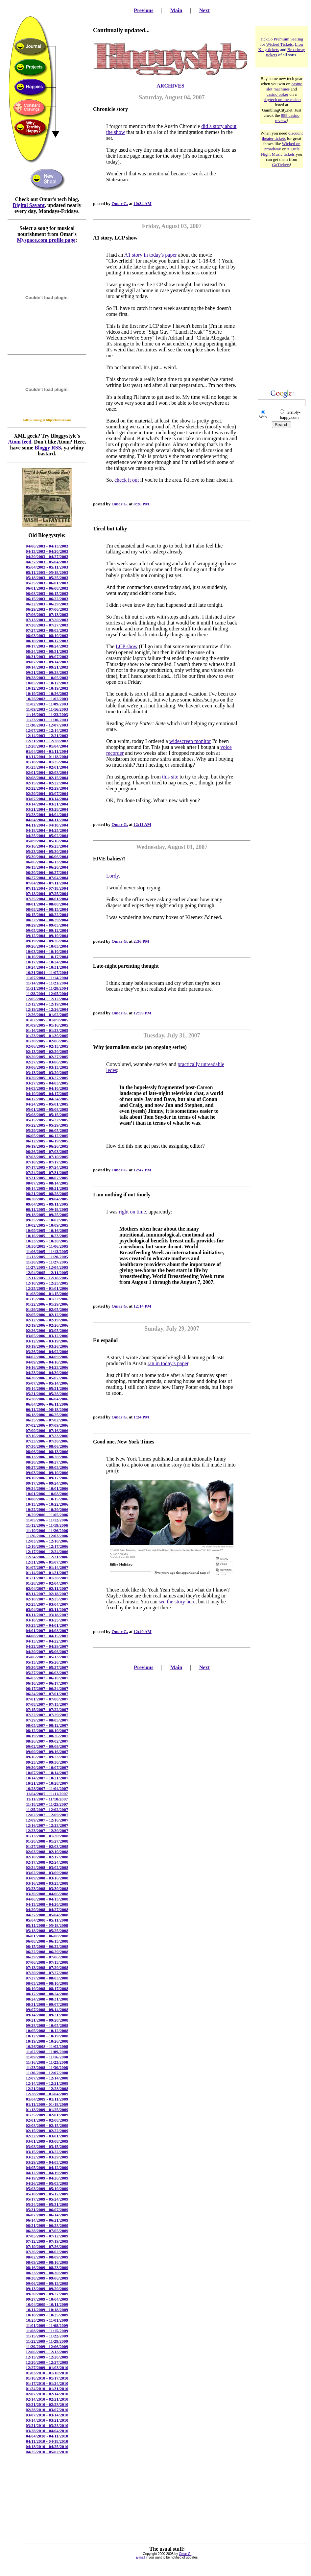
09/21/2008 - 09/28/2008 (47, 2020)
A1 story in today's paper (150, 255)
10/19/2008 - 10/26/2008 (47, 2041)
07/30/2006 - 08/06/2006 (47, 1446)
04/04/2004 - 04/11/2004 (47, 819)
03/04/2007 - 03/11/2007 (47, 1609)
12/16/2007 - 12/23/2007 (47, 1825)
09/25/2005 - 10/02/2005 (47, 1219)
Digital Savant (29, 205)
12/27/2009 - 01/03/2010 (47, 2367)
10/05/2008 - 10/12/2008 (47, 2030)
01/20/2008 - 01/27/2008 (47, 1841)
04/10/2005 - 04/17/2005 (47, 1093)
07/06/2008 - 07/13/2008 (47, 1962)
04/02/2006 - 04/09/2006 (47, 1356)
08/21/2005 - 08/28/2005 (47, 1193)
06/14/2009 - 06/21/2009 (47, 2220)
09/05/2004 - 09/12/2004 (47, 930)
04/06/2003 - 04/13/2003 (47, 546)
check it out (126, 480)
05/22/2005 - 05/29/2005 (47, 1125)
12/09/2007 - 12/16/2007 (47, 1820)
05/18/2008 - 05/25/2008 (47, 1930)
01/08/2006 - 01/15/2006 (47, 1293)
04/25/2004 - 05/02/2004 (47, 835)
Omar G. (119, 203)
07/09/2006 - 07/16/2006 (47, 1430)
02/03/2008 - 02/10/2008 (47, 1851)
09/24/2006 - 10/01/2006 (47, 1488)
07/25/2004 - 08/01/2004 (47, 898)
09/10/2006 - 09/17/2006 (47, 1477)
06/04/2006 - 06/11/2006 (47, 1404)
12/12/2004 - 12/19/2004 (47, 1004)
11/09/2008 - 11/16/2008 (47, 2056)
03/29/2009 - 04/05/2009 (47, 2162)
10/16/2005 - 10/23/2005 (47, 1235)
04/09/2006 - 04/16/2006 (47, 1362)
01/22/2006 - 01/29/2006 (47, 1304)
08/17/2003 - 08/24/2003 (47, 646)
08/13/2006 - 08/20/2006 (47, 1456)
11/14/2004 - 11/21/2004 (47, 983)
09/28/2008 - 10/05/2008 (47, 2025)
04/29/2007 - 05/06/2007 (47, 1651)
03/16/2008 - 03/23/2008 (47, 1883)
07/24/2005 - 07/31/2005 (47, 1172)
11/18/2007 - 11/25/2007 (47, 1804)
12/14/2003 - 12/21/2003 (47, 735)
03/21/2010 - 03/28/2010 (47, 2425)
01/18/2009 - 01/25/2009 (47, 2109)
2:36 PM (141, 941)
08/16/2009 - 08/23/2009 (47, 2267)
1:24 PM (141, 1417)
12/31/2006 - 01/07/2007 (47, 1562)
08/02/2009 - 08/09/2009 (47, 2257)
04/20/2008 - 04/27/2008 (47, 1909)
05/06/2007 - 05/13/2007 (47, 1656)
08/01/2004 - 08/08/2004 (47, 904)
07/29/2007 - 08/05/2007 (47, 1720)
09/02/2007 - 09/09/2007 (47, 1746)
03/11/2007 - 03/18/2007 (47, 1614)
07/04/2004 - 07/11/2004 (47, 882)
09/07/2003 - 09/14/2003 (47, 661)
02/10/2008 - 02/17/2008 (47, 1856)
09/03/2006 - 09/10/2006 (47, 1472)
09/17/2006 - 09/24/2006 (47, 1483)
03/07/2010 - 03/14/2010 (47, 2414)
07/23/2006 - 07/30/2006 (47, 1441)
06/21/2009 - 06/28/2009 (47, 2225)
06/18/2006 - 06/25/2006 (47, 1414)
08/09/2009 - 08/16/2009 (47, 2262)
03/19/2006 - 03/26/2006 (47, 1346)
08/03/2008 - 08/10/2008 (47, 1983)
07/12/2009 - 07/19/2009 (47, 2241)
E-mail (140, 2557)
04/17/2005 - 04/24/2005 (47, 1098)
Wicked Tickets (279, 44)
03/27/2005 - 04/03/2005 (47, 1083)
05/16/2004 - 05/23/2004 (47, 846)
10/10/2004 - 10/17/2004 (47, 956)
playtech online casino (281, 99)
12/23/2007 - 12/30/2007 (47, 1830)
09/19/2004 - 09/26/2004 (47, 940)
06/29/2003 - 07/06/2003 (47, 609)
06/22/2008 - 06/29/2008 (47, 1951)
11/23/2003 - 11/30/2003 (47, 719)
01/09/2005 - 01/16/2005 (47, 1025)
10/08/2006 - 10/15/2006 (47, 1498)
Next (204, 10)
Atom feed (20, 442)
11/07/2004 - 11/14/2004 (47, 977)
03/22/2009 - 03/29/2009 (47, 2157)
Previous (143, 10)
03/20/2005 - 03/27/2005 (47, 1077)
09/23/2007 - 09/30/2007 (47, 1762)
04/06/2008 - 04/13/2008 (47, 1899)
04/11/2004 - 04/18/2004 (47, 825)
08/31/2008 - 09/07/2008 (47, 2004)
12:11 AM (142, 824)
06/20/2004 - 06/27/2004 (47, 872)
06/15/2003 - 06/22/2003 (47, 598)
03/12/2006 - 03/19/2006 (47, 1341)
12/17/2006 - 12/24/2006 (47, 1551)
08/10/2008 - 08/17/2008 (47, 1988)
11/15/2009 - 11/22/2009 (47, 2336)
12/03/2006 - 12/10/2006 (47, 1541)
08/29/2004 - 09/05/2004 (47, 925)
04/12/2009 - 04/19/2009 (47, 2172)
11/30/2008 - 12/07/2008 (47, 2072)
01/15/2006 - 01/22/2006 (47, 1298)
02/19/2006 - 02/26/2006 (47, 1325)
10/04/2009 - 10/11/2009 (47, 2304)
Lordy (112, 876)
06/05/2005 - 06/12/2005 (47, 1135)
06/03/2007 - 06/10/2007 (47, 1677)
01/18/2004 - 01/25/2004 (47, 761)
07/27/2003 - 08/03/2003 (47, 630)
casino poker (277, 94)
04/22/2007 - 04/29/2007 (47, 1646)
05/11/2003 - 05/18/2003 (47, 572)
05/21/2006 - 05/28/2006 (47, 1393)
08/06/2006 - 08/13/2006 (47, 1451)
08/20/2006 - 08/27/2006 (47, 1462)
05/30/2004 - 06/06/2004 (47, 856)
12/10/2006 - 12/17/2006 (47, 1546)
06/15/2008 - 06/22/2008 (47, 1946)
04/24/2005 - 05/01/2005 (47, 1104)
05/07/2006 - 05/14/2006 (47, 1383)
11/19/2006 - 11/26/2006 (47, 1530)
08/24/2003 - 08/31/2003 (47, 651)
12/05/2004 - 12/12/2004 (47, 998)
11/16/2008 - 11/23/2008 (47, 2062)
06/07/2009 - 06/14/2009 (47, 2214)
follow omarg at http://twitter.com (47, 420)
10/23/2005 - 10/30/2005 (47, 1240)
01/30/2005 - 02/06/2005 (47, 1040)
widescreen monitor (190, 741)
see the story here (177, 1601)
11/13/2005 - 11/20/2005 (47, 1256)
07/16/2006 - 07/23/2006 (47, 1435)
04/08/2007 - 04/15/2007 (47, 1635)
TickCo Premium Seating (281, 39)
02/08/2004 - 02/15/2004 (47, 777)
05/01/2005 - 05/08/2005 (47, 1109)
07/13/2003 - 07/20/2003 (47, 619)
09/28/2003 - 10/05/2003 (47, 677)
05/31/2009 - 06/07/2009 (47, 2209)
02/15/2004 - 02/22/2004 (47, 782)
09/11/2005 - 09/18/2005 (47, 1209)
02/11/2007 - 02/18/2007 (47, 1593)
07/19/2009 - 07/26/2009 (47, 2246)
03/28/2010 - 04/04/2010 (47, 2430)
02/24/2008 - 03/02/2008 (47, 1867)
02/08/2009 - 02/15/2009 (47, 2125)
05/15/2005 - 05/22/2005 (47, 1119)
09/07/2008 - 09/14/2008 (47, 2009)
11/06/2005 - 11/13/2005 (47, 1251)
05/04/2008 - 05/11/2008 (47, 1920)
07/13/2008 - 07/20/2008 (47, 1967)
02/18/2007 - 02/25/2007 (47, 1598)
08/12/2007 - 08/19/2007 (47, 1730)
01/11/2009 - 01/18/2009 (47, 2104)
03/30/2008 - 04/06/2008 (47, 1893)
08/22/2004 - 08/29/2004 (47, 919)
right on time (132, 1211)
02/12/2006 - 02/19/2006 (47, 1319)
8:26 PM (141, 503)
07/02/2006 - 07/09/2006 (47, 1425)
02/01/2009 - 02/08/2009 (47, 2120)
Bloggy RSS (48, 447)
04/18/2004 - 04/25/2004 (47, 830)
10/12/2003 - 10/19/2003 (47, 688)
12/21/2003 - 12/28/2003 (47, 740)
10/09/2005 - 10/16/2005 (47, 1230)
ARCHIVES (170, 86)
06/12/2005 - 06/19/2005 (47, 1140)
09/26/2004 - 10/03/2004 (47, 946)
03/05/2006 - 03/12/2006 (47, 1335)
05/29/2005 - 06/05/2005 (47, 1130)
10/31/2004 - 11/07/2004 (47, 972)
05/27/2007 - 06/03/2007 (47, 1672)
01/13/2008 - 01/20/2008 (47, 1835)
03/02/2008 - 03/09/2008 (47, 1872)
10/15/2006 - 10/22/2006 (47, 1504)
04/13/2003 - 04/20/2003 (47, 551)
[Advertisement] (281, 272)
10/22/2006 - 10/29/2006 (47, 1509)
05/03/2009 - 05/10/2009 (47, 2188)
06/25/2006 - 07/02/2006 (47, 1419)
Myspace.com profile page (46, 240)
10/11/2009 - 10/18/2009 (47, 2309)
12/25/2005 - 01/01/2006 (47, 1288)
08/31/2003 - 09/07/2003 (47, 656)
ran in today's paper (168, 1363)
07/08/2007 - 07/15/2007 (47, 1704)
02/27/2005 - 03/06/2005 (47, 1061)
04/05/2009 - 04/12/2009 (47, 2167)
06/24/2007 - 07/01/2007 (47, 1693)
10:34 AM (142, 203)
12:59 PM (142, 1012)
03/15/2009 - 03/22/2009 (47, 2151)
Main (176, 10)
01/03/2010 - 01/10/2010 (47, 2372)
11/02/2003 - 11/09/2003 (47, 703)
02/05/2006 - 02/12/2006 (47, 1314)
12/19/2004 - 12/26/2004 (47, 1009)
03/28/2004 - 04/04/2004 (47, 814)
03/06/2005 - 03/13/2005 (47, 1067)
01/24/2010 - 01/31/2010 (47, 2388)
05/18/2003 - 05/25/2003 (47, 577)
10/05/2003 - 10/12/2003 (47, 682)
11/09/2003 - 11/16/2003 (47, 709)
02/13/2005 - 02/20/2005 (47, 1051)
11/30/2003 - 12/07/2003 (47, 725)
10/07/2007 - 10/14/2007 (47, 1772)
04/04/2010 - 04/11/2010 (47, 2436)
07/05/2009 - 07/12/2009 (47, 2235)
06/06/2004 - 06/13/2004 (47, 861)
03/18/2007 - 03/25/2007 (47, 1620)
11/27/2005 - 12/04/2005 (47, 1267)
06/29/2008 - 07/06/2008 (47, 1956)
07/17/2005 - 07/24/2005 (47, 1167)
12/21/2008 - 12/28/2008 (47, 2088)
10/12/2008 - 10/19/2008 (47, 2035)
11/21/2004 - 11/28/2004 (47, 988)
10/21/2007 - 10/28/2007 (47, 1783)
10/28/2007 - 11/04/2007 (47, 1788)
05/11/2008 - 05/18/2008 (47, 1925)
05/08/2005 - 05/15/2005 (47, 1114)
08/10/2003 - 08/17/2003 (47, 640)
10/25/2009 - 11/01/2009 (47, 2320)
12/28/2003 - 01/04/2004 (47, 746)
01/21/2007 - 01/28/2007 (47, 1577)
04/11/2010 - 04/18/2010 (47, 2441)
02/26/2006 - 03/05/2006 (47, 1330)
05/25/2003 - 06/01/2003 (47, 582)
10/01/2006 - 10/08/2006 (47, 1493)
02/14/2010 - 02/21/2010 (47, 2399)
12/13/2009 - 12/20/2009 (47, 2357)
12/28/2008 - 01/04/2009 (47, 2093)
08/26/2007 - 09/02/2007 (47, 1741)
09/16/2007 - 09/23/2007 (47, 1756)
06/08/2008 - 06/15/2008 (47, 1941)
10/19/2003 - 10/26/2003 (47, 693)
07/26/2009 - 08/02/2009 (47, 2251)
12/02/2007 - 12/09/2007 (47, 1814)
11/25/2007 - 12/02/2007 (47, 1809)
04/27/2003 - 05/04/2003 (47, 561)
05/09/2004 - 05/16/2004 (47, 840)
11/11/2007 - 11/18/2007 (47, 1799)
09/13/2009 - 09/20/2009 (47, 2288)
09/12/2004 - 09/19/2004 (47, 935)
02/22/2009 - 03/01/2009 (47, 2135)
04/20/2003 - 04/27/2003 (47, 556)
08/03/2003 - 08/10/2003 (47, 635)
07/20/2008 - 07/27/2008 (47, 1972)
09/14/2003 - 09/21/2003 (47, 667)
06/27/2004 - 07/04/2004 (47, 877)
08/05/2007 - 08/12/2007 (47, 1725)
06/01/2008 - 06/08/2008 (47, 1935)
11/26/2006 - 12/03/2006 (47, 1535)
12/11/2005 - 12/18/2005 (47, 1277)
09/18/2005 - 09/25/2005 (47, 1214)
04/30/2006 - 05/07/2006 (47, 1377)
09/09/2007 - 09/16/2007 (47, 1751)
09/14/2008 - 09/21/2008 (47, 2014)
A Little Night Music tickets (280, 151)
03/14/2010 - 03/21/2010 (47, 2420)
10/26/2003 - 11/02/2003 (47, 698)
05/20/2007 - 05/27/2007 (47, 1667)
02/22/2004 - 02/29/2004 (47, 788)
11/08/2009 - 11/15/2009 (47, 2330)
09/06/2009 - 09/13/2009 (47, 2283)
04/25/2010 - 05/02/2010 (47, 2451)
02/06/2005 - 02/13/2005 (47, 1046)
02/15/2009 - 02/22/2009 (47, 2130)
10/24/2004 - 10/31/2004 (47, 967)
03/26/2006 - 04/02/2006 (47, 1351)
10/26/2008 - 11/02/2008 (47, 2046)
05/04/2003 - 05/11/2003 (47, 567)
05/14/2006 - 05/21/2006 (47, 1388)
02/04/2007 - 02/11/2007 (47, 1588)
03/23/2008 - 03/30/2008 (47, 1888)
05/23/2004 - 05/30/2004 (47, 851)
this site (170, 776)
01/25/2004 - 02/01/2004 (47, 767)
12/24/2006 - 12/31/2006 (47, 1556)
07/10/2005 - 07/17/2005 (47, 1162)
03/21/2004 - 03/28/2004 (47, 809)
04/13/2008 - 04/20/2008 (47, 1904)
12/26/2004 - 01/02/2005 (47, 1014)
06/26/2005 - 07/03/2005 (47, 1151)
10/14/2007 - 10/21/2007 (47, 1777)
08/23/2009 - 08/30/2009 (47, 2272)
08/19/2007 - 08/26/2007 (47, 1735)
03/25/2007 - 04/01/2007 (47, 1625)
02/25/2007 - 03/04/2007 (47, 1604)
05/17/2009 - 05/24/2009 (47, 2199)
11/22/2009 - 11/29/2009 (47, 2341)
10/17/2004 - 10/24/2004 (47, 961)
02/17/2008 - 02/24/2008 (47, 1862)
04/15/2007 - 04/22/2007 (47, 1641)
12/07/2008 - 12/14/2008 (47, 2078)
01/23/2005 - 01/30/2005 (47, 1035)
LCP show (127, 646)
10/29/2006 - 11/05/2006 (47, 1514)
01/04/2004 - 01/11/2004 (47, 751)
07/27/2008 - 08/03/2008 (47, 1978)
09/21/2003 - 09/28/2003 (47, 672)
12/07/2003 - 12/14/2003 (47, 730)
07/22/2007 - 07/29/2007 (47, 1714)
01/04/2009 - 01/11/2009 (47, 2099)
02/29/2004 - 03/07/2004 (47, 793)
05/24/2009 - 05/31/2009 (47, 2204)
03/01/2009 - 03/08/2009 (47, 2141)
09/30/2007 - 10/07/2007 (47, 1767)
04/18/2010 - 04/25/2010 (47, 2446)
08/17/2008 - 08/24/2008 (47, 1993)
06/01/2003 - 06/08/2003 (47, 588)
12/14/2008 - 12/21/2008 (47, 2083)
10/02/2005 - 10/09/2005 (47, 1225)
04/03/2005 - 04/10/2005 (47, 1088)
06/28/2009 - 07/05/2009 (47, 2230)
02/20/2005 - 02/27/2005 (47, 1056)
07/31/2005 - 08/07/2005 (47, 1177)
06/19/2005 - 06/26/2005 (47, 1146)
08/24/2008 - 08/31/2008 (47, 1999)
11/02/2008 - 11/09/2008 (47, 2051)
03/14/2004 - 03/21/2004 (47, 804)
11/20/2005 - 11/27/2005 (47, 1262)
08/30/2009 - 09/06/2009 (47, 2278)
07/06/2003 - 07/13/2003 (47, 614)
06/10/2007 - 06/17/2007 (47, 1683)
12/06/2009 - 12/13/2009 (47, 2351)
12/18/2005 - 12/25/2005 (47, 1283)
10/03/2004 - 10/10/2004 (47, 951)
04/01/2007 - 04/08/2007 (47, 1630)
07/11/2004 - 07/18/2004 (47, 888)
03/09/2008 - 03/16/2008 (47, 1877)
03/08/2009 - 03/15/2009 (47, 2146)
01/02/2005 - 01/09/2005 (47, 1019)
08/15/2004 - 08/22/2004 (47, 914)
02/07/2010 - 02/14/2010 (47, 2393)
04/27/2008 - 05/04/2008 (47, 1914)
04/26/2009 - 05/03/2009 (47, 2183)
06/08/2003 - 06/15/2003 (47, 593)
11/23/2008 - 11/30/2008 (47, 2067)
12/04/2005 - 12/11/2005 (47, 1272)
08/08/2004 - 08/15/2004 (47, 909)
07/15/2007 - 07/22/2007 (47, 1709)
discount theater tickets (282, 136)
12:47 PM (142, 1169)
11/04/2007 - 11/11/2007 (47, 1793)
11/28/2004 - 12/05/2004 (47, 993)
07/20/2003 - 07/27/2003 (47, 625)
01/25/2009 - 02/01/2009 (47, 2114)
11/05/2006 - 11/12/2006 (47, 1520)
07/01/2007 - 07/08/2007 (47, 1698)
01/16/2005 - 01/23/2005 (47, 1030)
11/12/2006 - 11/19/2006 (47, 1525)
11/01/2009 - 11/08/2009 (47, 2325)
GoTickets (281, 164)
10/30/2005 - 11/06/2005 (47, 1246)
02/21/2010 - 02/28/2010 (47, 2404)
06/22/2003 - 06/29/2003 (47, 603)
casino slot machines (284, 86)
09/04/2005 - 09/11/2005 (47, 1204)
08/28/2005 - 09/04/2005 (47, 1198)
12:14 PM (142, 1306)
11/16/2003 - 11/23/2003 (47, 714)
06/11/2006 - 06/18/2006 (47, 1409)
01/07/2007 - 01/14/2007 (47, 1567)
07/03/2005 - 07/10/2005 (47, 1156)
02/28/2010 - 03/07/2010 (47, 2409)
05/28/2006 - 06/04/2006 (47, 1398)
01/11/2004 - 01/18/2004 (47, 756)
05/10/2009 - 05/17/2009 (47, 2193)
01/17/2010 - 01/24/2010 (47, 2383)
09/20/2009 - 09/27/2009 (47, 2293)
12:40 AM (142, 1631)
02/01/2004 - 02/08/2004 (47, 772)
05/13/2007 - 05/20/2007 (47, 1662)
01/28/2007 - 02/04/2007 (47, 1583)
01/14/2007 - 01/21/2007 (47, 1572)
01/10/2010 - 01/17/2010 (47, 2378)
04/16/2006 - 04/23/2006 (47, 1367)
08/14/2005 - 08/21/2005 (47, 1188)
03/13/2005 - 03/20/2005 (47, 1072)
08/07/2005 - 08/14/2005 (47, 1183)
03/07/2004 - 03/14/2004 (47, 798)
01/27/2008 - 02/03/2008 (47, 1846)
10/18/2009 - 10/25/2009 (47, 2314)
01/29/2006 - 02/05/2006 (47, 1309)
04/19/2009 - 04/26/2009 (47, 2178)
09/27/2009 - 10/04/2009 (47, 2299)
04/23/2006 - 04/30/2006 (47, 1372)
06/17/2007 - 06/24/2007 (47, 1688)
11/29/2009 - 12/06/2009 (47, 2346)
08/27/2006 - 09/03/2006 (47, 1467)
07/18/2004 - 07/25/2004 (47, 893)
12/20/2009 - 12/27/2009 (47, 2362)
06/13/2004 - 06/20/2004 (47, 867)
